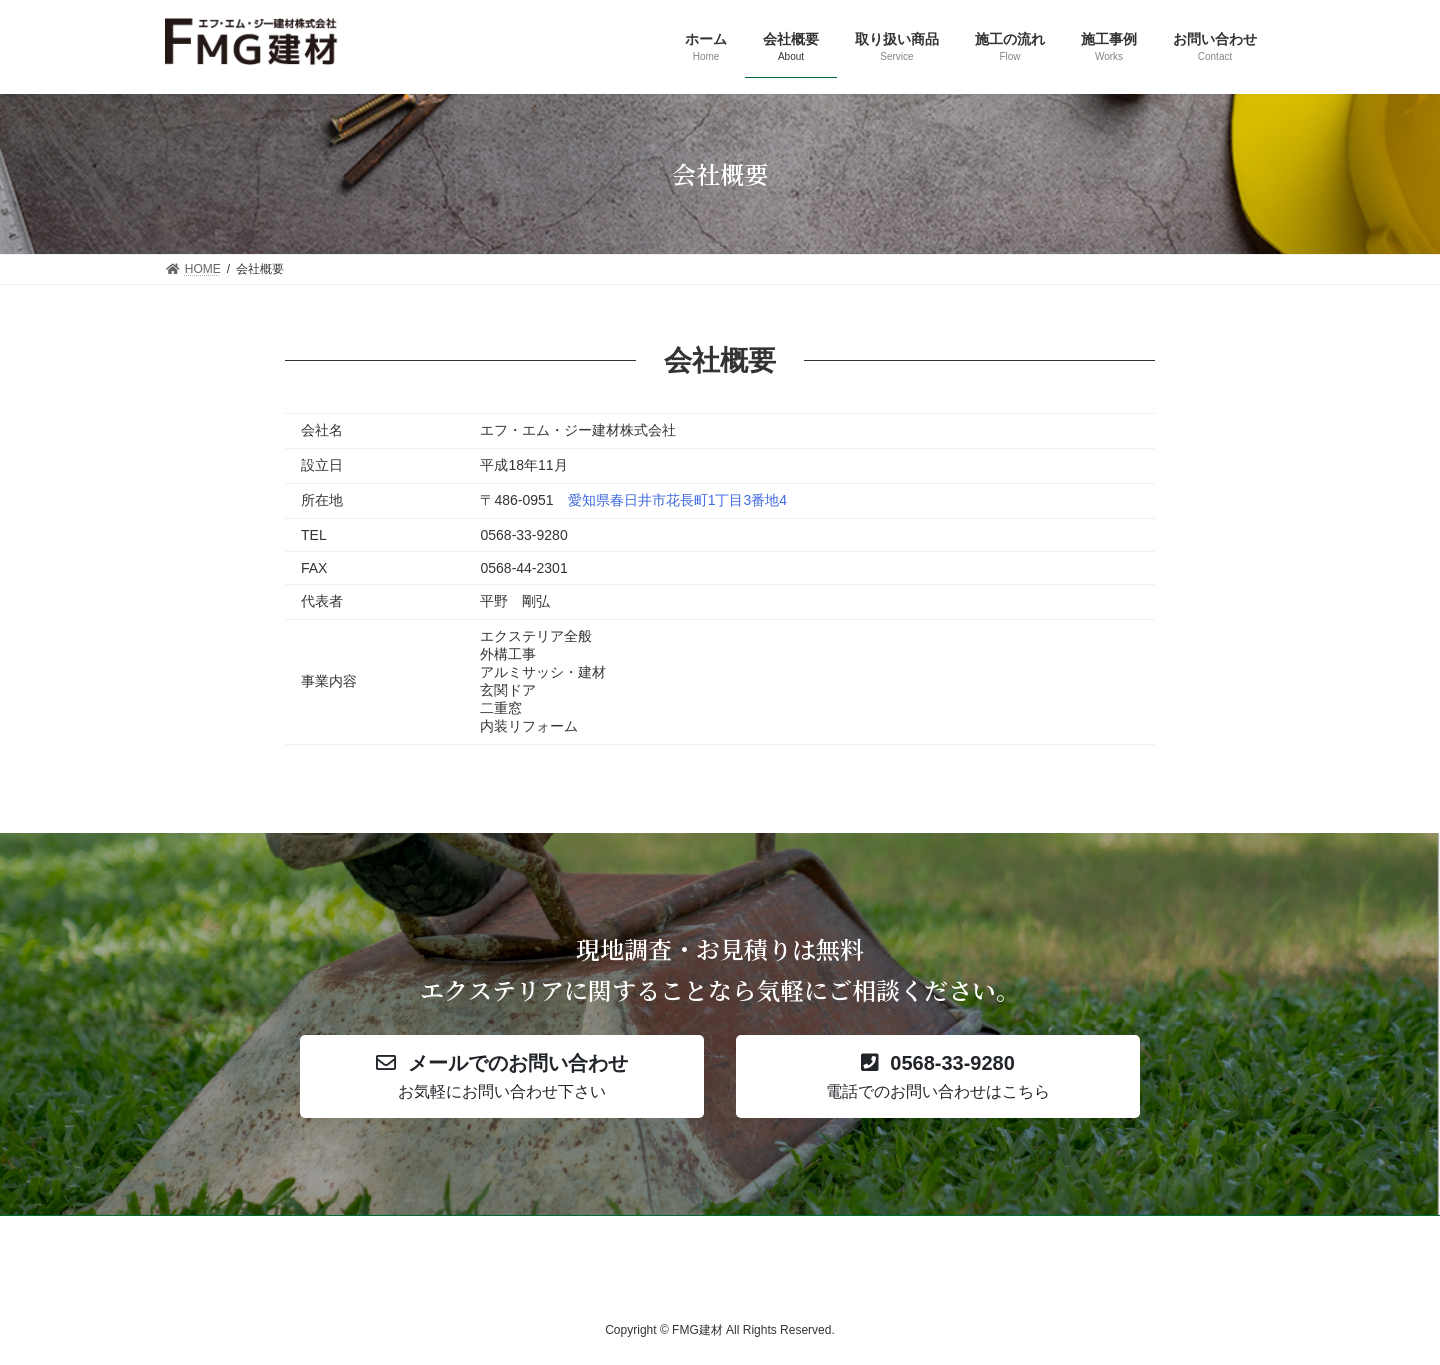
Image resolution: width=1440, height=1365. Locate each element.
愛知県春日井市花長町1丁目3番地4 (677, 500)
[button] (502, 1076)
